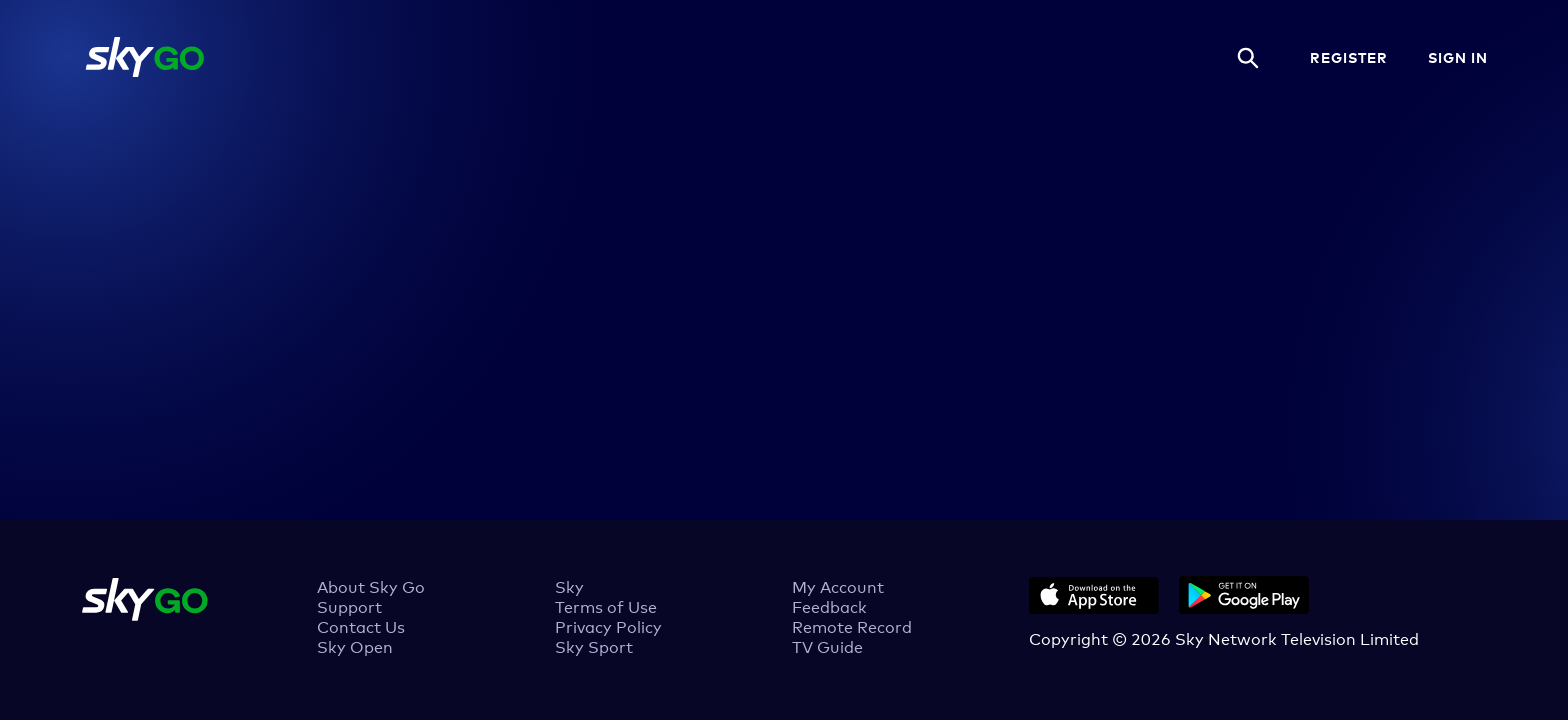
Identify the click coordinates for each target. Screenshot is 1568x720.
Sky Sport (594, 646)
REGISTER (1349, 57)
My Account (838, 586)
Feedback (829, 606)
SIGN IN (1458, 57)
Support (349, 606)
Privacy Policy (608, 626)
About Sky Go (371, 586)
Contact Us (361, 626)
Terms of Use (606, 606)
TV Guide (827, 646)
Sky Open (355, 646)
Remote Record (852, 626)
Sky (569, 586)
